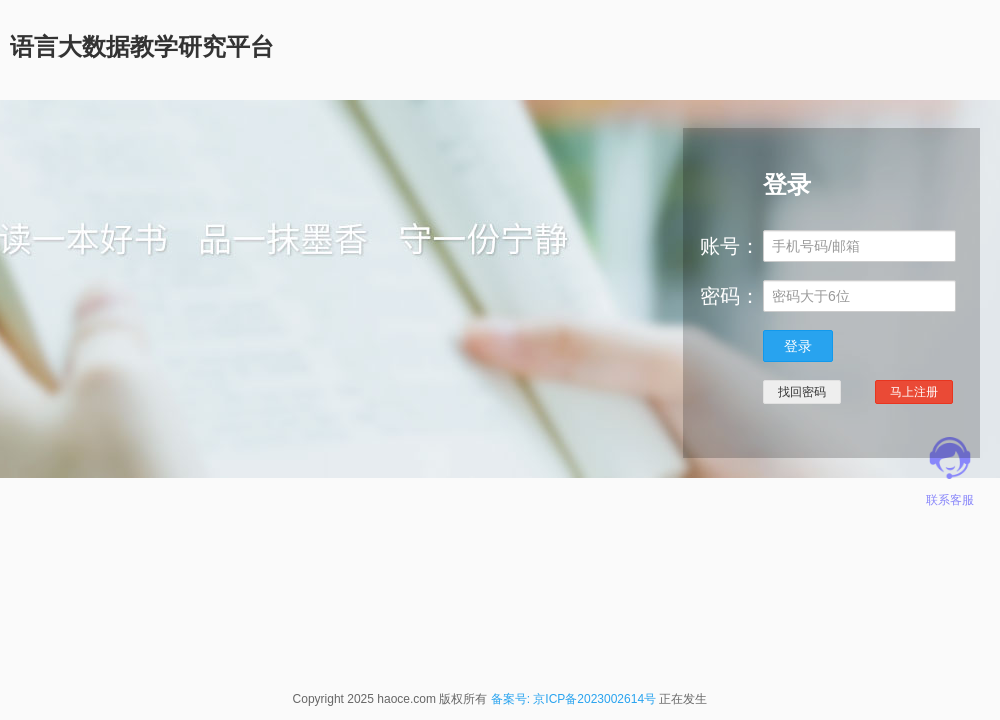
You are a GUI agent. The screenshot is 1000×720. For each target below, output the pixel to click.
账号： (730, 246)
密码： (730, 296)
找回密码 (802, 392)
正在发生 (683, 699)
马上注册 (914, 392)
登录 (798, 346)
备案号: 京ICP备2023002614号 (573, 699)
